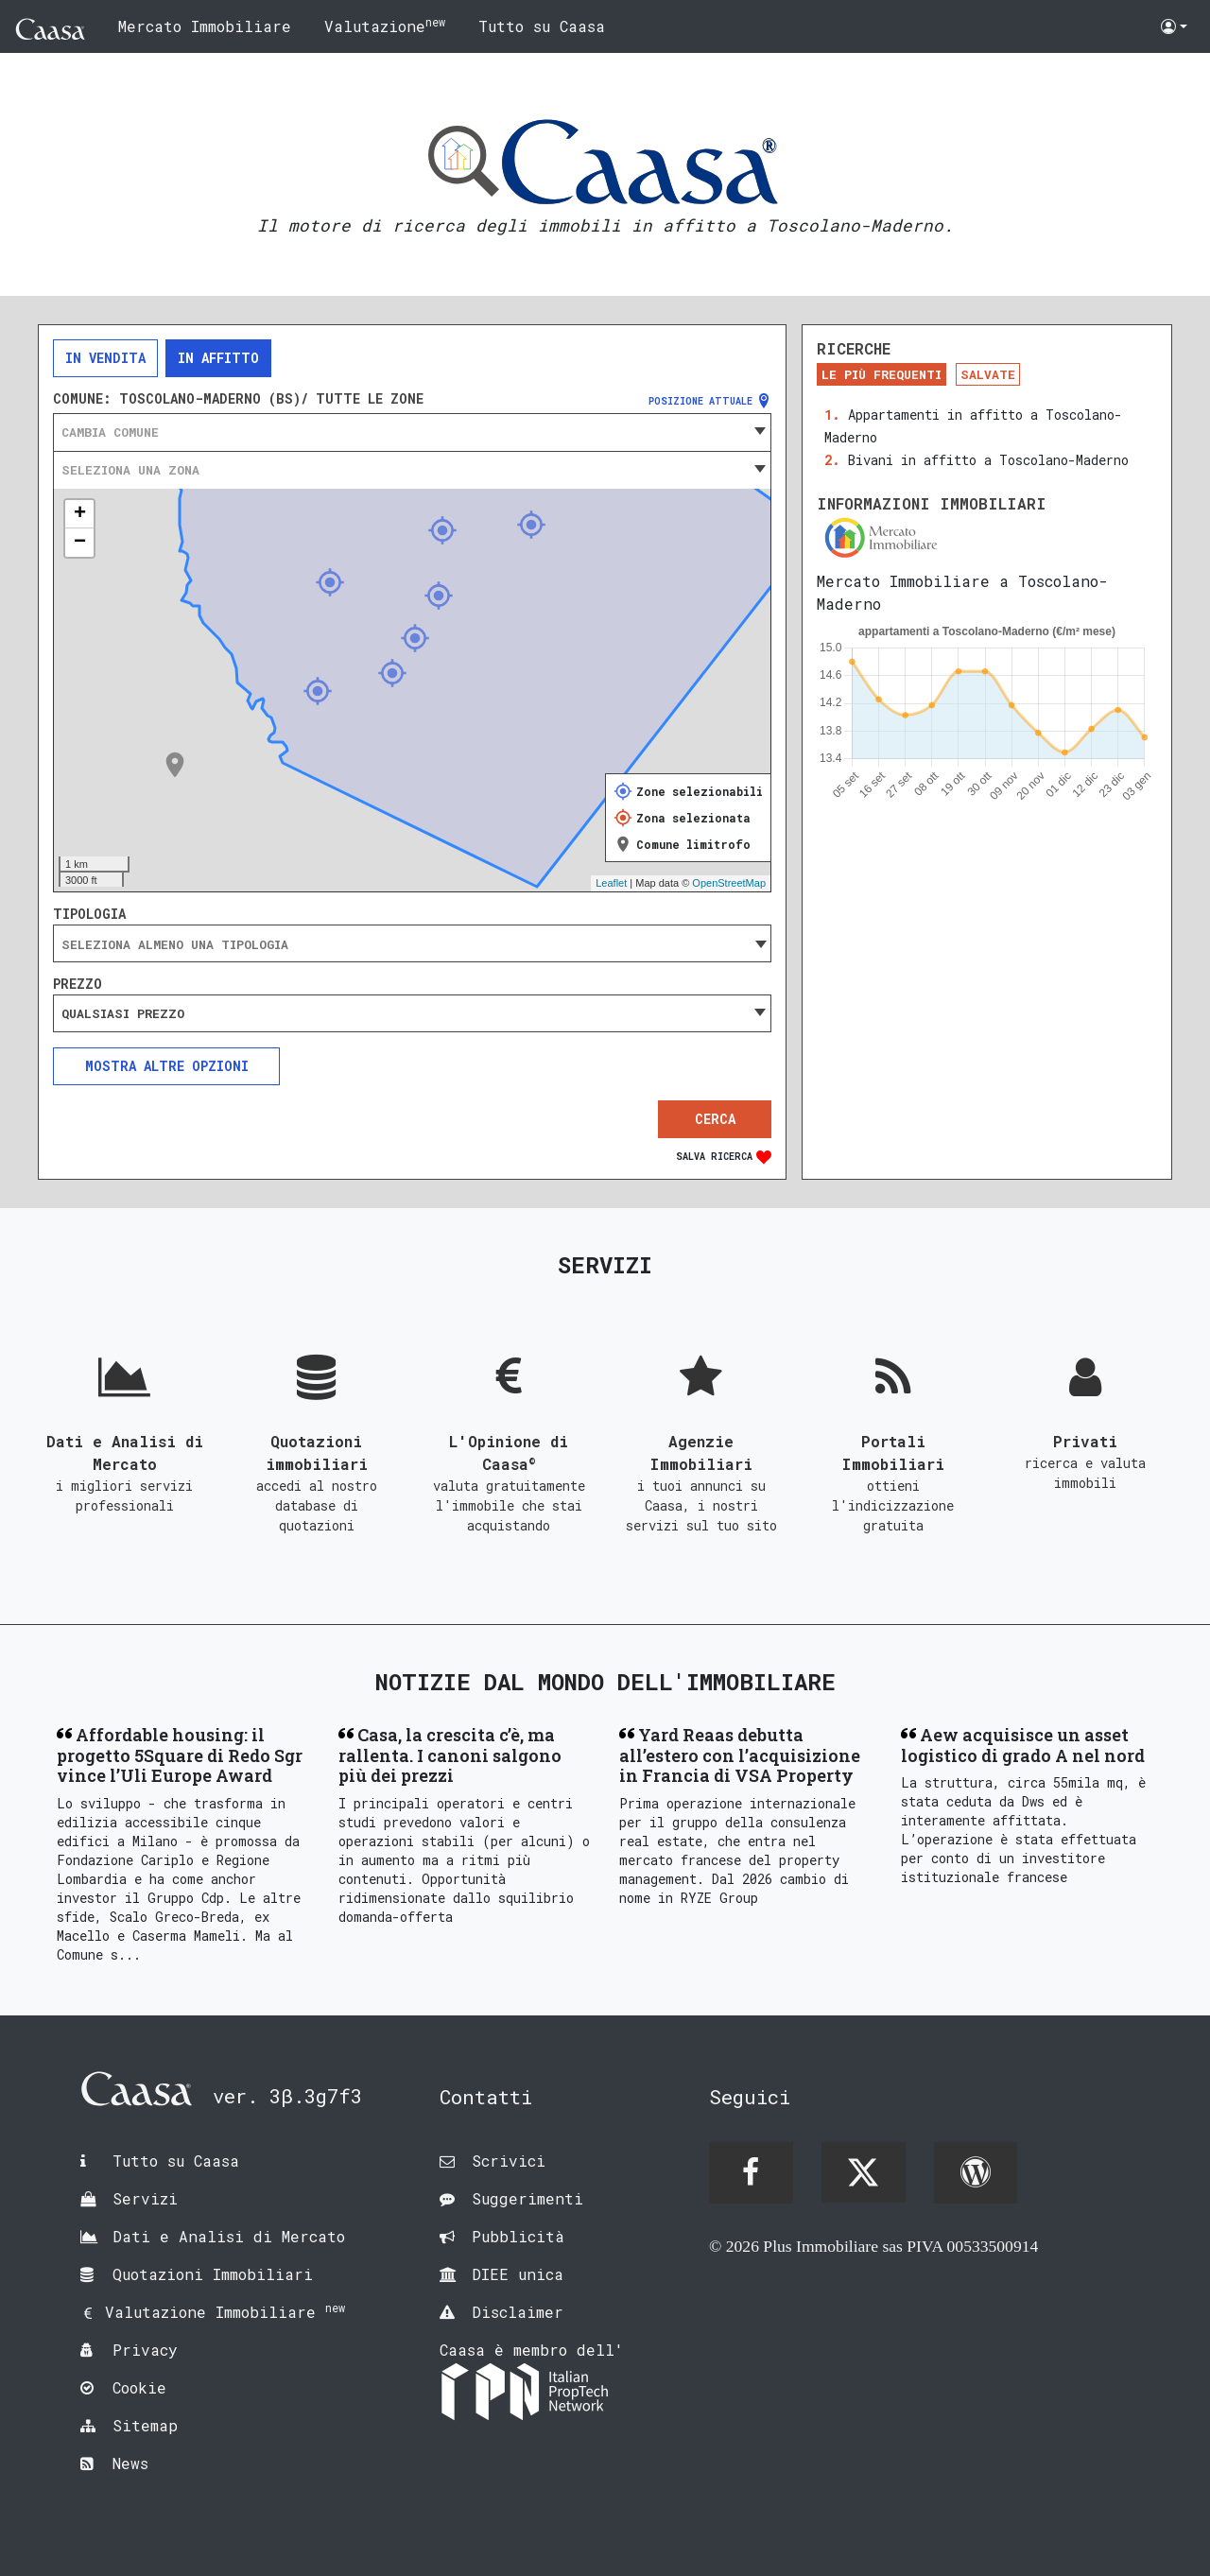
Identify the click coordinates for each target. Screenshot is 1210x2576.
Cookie (139, 2387)
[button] (1174, 26)
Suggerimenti (527, 2198)
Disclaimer (517, 2312)
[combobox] (412, 432)
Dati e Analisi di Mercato (228, 2236)
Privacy (145, 2350)
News (130, 2463)
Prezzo (77, 984)
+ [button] (80, 514)
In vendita (105, 358)
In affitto (218, 358)
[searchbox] (412, 944)
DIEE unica (517, 2274)
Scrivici (508, 2160)
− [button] (80, 542)
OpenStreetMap (729, 883)
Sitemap (145, 2425)
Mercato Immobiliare (204, 26)
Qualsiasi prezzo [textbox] (122, 1013)
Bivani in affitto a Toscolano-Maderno (988, 460)
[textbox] (412, 432)
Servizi (145, 2198)
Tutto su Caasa (541, 26)
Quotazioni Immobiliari (212, 2274)
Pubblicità (518, 2236)
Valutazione (384, 25)
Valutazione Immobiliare (225, 2312)
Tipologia (89, 914)
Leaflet (611, 883)
